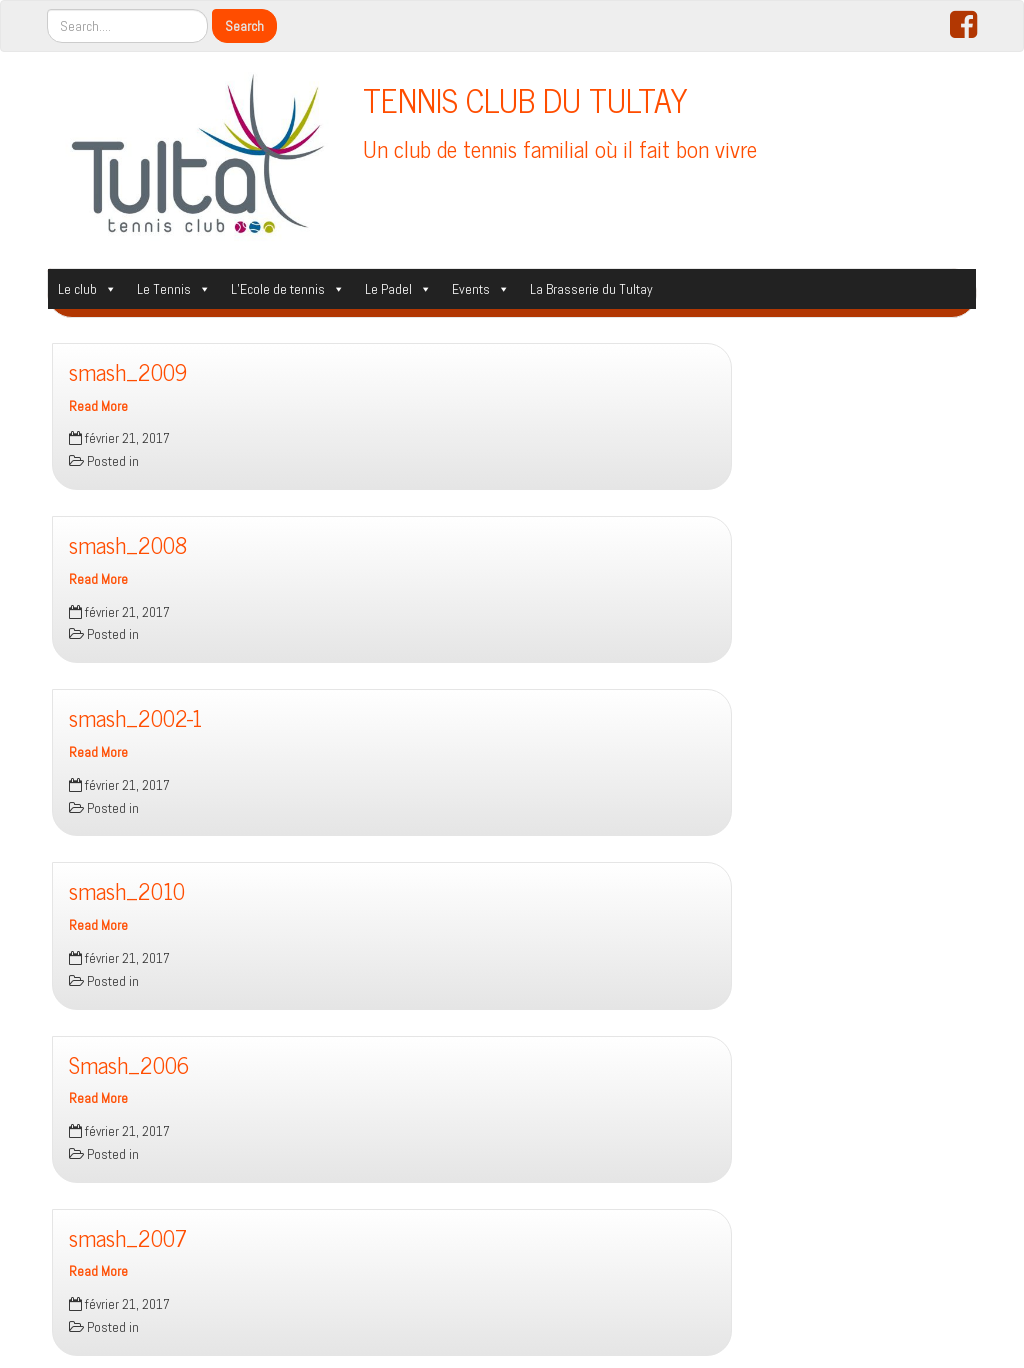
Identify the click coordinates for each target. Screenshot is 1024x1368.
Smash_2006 (129, 1064)
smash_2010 (127, 890)
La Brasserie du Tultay (591, 289)
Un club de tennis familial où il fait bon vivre (560, 148)
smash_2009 (128, 371)
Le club (87, 289)
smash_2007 (128, 1237)
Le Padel (398, 289)
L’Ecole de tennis (288, 289)
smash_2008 (128, 544)
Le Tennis (174, 289)
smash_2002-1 (135, 717)
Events (481, 289)
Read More (98, 406)
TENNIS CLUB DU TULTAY (525, 99)
